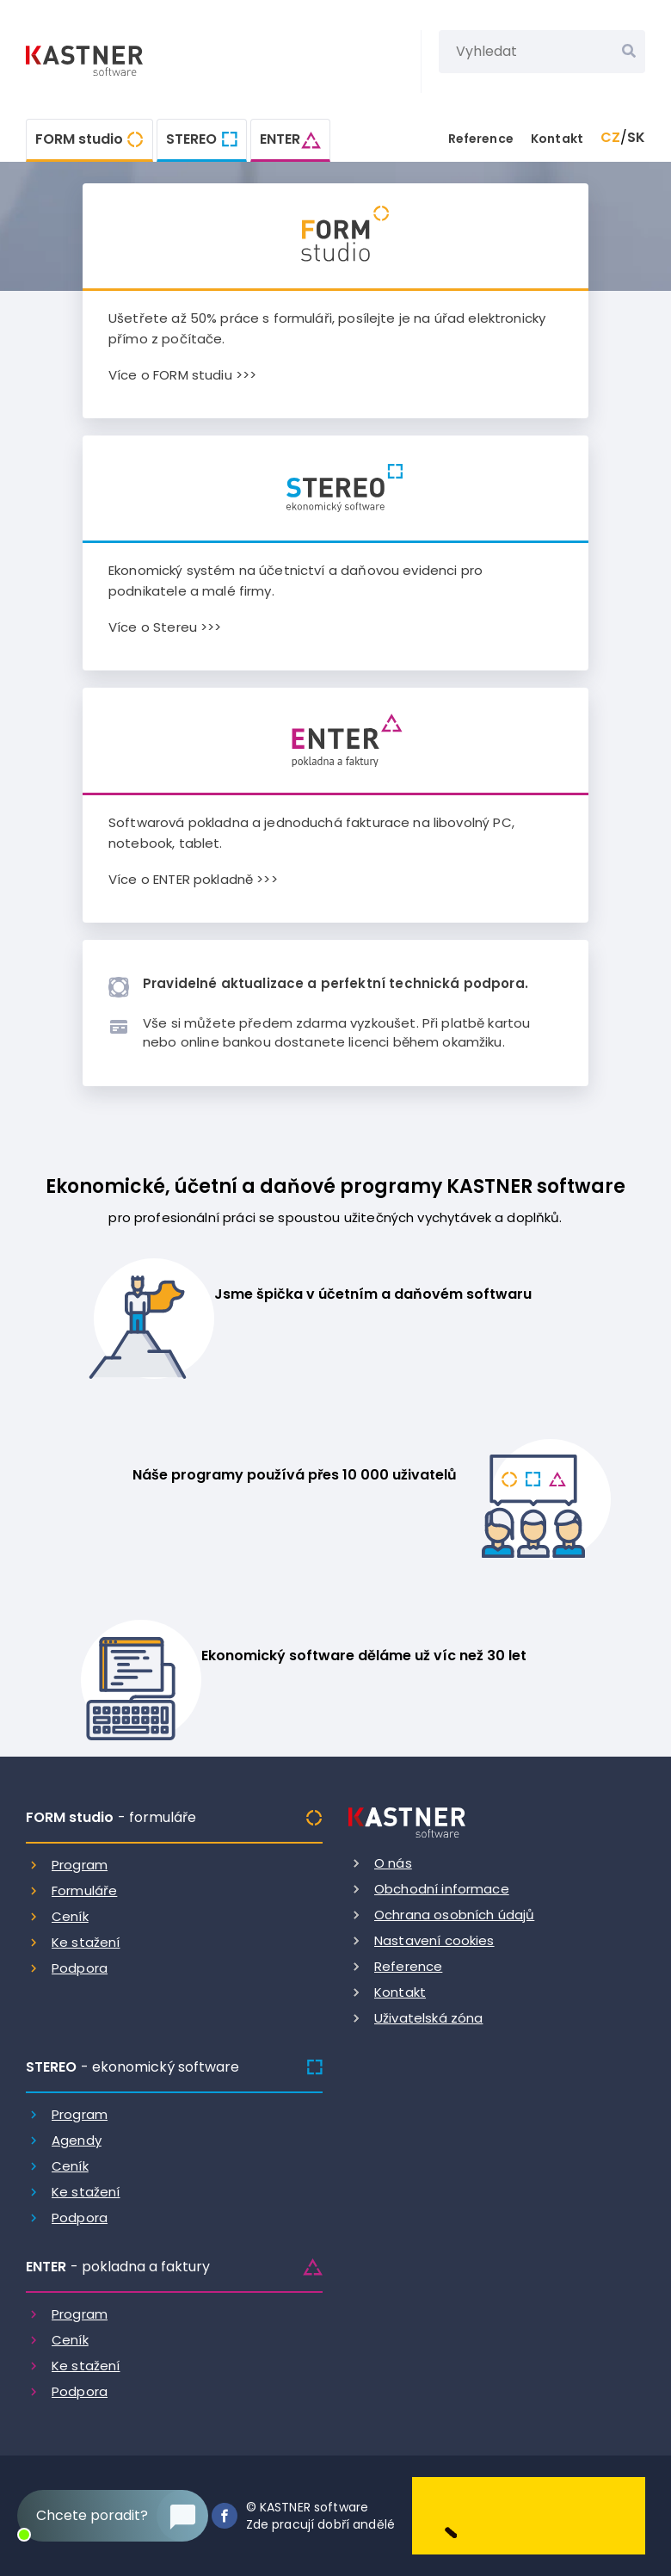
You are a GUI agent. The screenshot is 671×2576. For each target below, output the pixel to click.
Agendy (77, 2140)
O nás (393, 1863)
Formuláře (84, 1890)
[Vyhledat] (629, 51)
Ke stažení (86, 1942)
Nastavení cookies (434, 1940)
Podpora (80, 1968)
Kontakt (557, 138)
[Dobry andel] (528, 2515)
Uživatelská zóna (428, 2018)
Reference (481, 138)
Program (80, 1865)
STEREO (191, 139)
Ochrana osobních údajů (454, 1915)
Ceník (70, 1916)
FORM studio (79, 139)
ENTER (280, 139)
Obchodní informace (441, 1889)
